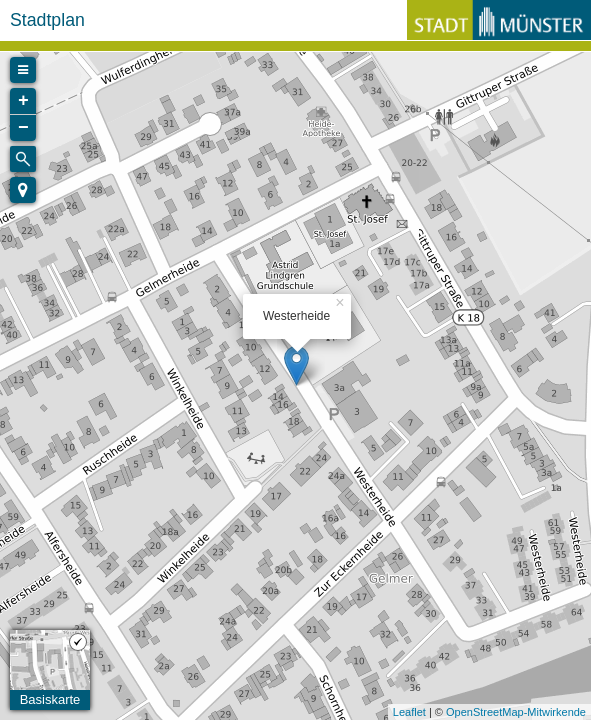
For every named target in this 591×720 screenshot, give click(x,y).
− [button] (23, 128)
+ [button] (23, 101)
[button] (23, 190)
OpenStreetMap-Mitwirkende (516, 712)
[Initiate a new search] (23, 159)
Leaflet (409, 712)
